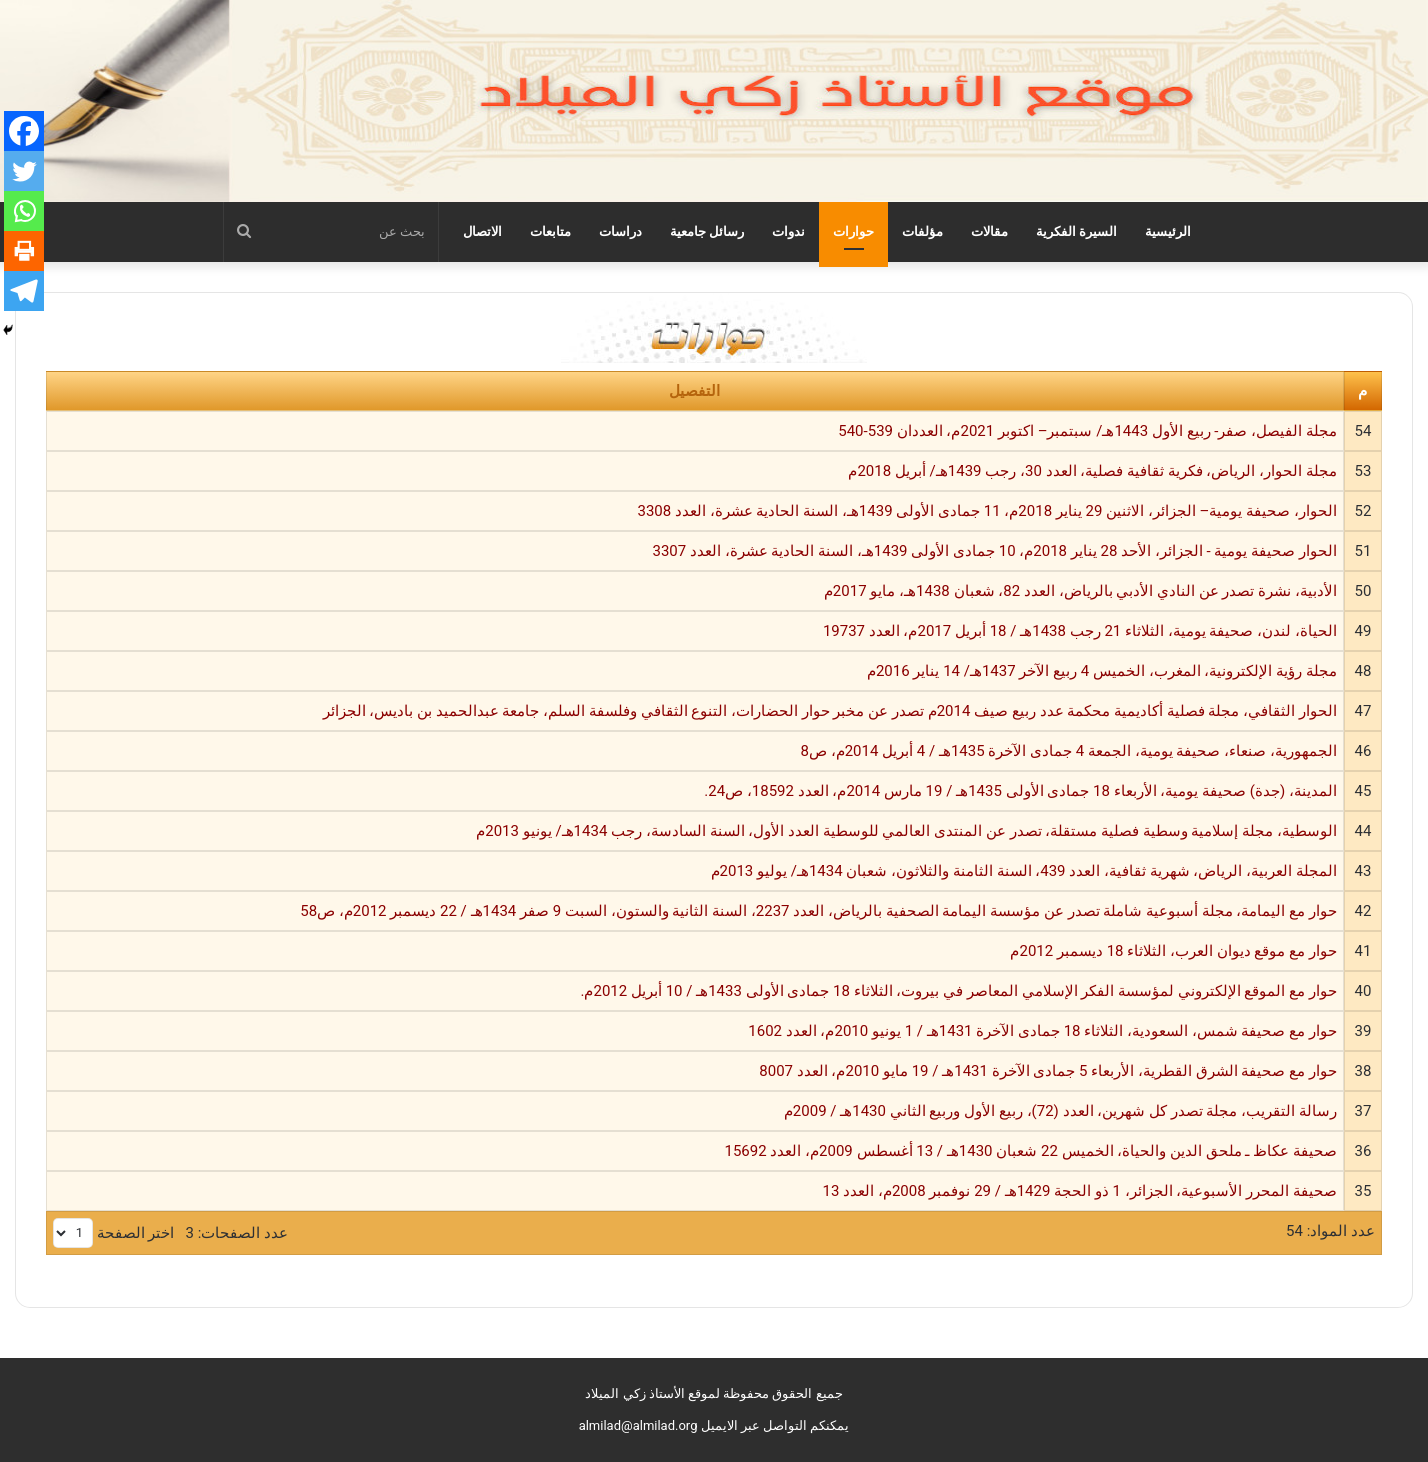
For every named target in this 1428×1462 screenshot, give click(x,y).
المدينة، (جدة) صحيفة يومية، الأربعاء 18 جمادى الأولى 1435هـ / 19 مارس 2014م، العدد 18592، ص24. (1020, 791)
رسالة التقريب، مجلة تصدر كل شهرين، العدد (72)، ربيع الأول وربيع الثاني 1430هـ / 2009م (1060, 1111)
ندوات (788, 231)
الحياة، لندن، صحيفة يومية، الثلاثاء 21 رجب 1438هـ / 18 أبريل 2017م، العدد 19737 (1080, 631)
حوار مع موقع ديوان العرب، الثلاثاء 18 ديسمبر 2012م (1173, 951)
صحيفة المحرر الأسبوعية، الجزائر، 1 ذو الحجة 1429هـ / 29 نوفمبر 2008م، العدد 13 (1080, 1191)
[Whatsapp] (24, 211)
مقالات (989, 231)
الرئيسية (1168, 231)
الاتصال (482, 231)
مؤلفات (922, 231)
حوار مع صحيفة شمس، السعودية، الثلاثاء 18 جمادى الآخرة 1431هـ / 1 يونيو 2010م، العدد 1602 (1042, 1031)
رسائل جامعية (707, 231)
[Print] (24, 251)
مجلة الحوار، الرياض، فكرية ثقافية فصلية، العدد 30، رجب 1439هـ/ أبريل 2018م (1092, 471)
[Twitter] (24, 171)
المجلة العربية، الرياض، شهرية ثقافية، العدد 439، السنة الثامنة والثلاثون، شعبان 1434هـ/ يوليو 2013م (1024, 871)
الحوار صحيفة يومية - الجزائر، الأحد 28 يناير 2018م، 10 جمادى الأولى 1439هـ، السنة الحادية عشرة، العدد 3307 (994, 551)
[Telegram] (24, 291)
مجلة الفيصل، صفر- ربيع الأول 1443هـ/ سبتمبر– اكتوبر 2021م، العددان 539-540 (1087, 431)
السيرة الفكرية (1076, 231)
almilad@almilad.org (638, 1425)
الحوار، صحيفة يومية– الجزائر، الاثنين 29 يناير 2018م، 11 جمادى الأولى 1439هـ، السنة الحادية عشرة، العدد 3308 (987, 511)
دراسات (620, 231)
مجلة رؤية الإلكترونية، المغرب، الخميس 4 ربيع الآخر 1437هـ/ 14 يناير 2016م (1102, 671)
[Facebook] (24, 131)
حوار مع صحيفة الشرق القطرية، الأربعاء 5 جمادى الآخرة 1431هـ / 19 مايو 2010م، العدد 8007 (1048, 1071)
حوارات (853, 231)
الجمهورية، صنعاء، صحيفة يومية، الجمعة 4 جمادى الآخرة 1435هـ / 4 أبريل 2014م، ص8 (1068, 751)
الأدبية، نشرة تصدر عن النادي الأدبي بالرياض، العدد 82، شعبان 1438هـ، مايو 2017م (1080, 591)
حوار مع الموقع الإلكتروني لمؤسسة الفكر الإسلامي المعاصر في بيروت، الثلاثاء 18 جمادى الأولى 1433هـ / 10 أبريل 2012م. (958, 991)
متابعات (550, 231)
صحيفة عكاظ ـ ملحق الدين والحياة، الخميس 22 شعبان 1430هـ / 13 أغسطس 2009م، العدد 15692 (1030, 1151)
